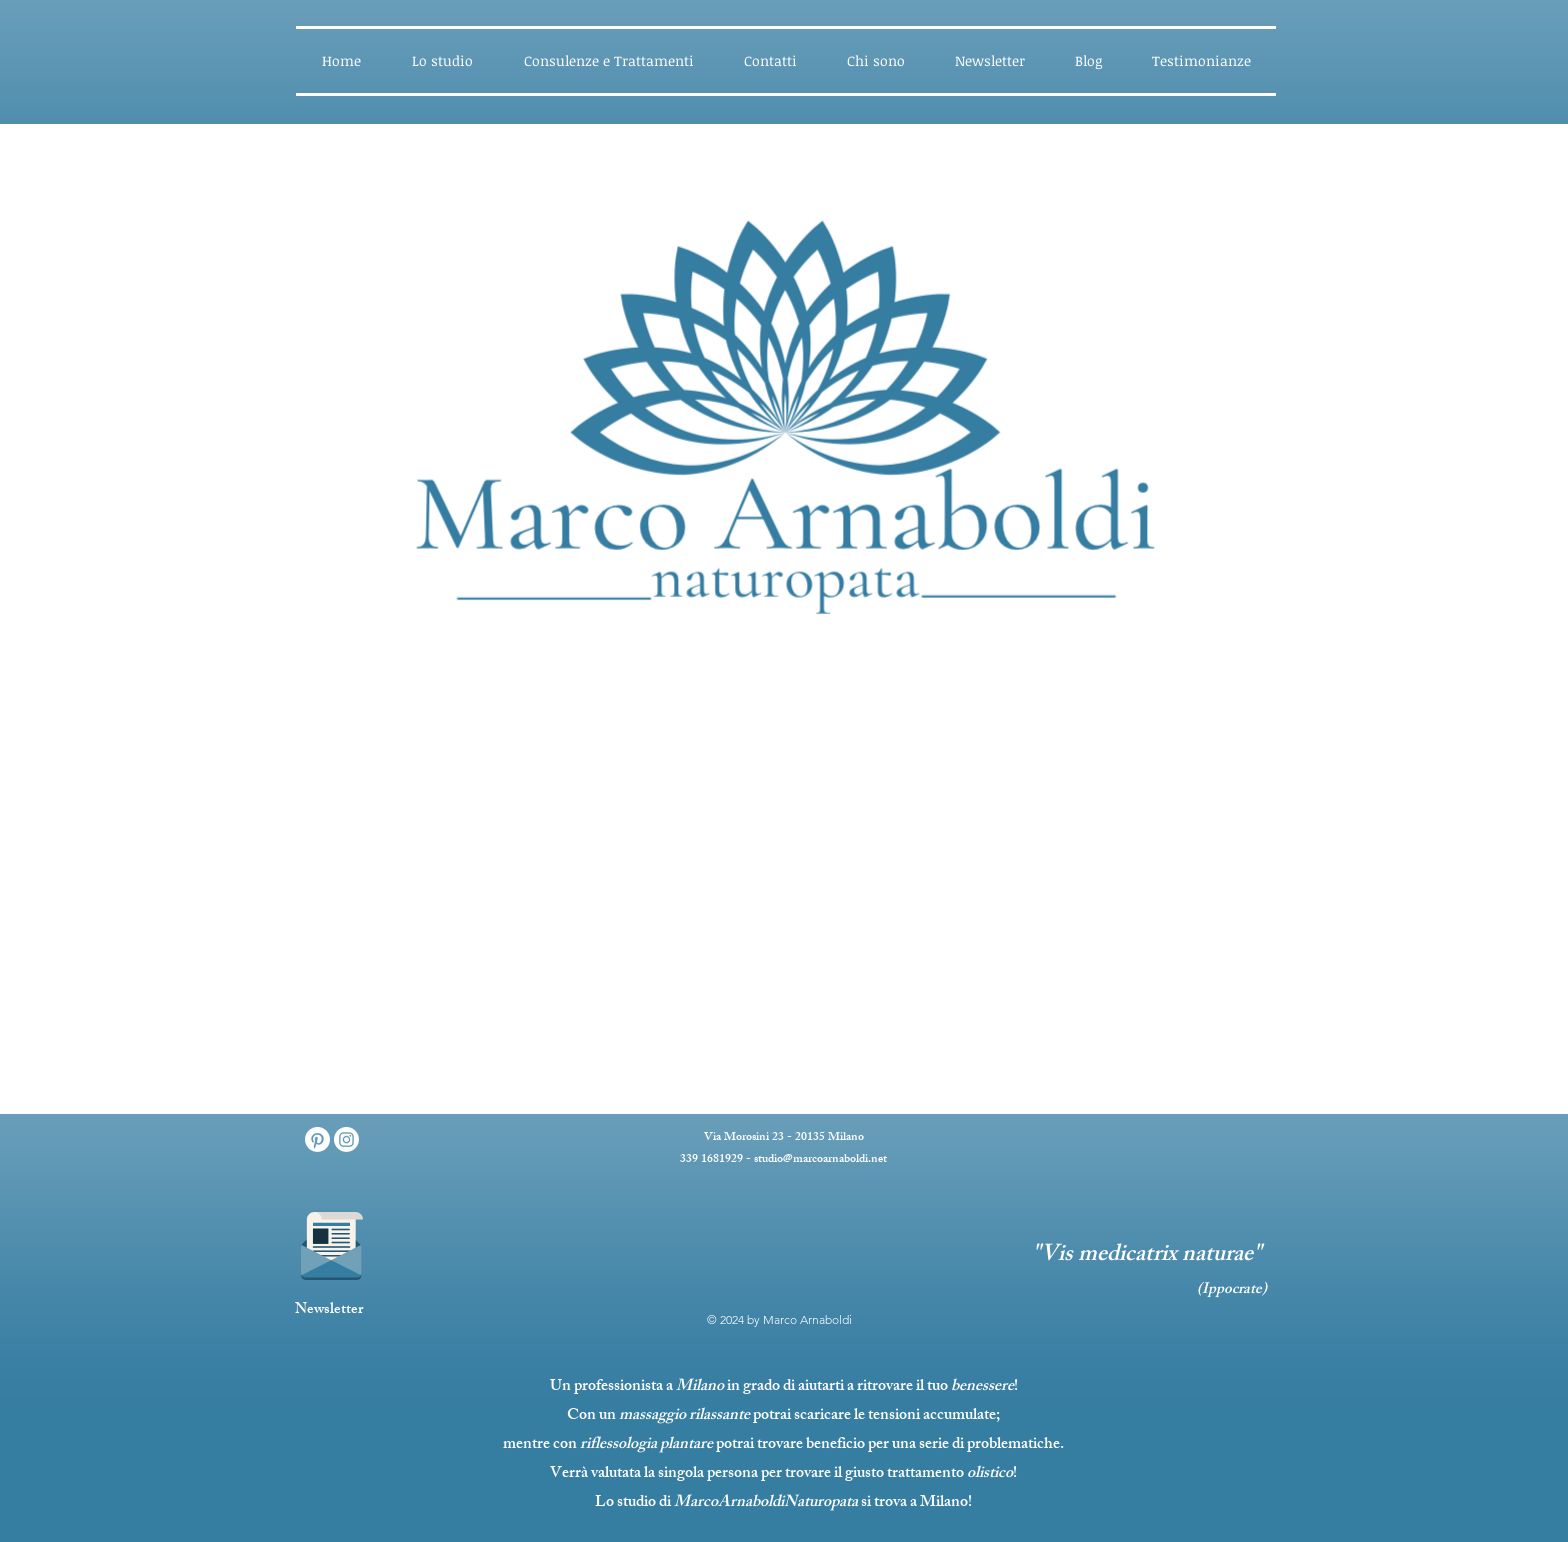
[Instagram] (346, 1139)
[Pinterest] (317, 1139)
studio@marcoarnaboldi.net (820, 1160)
